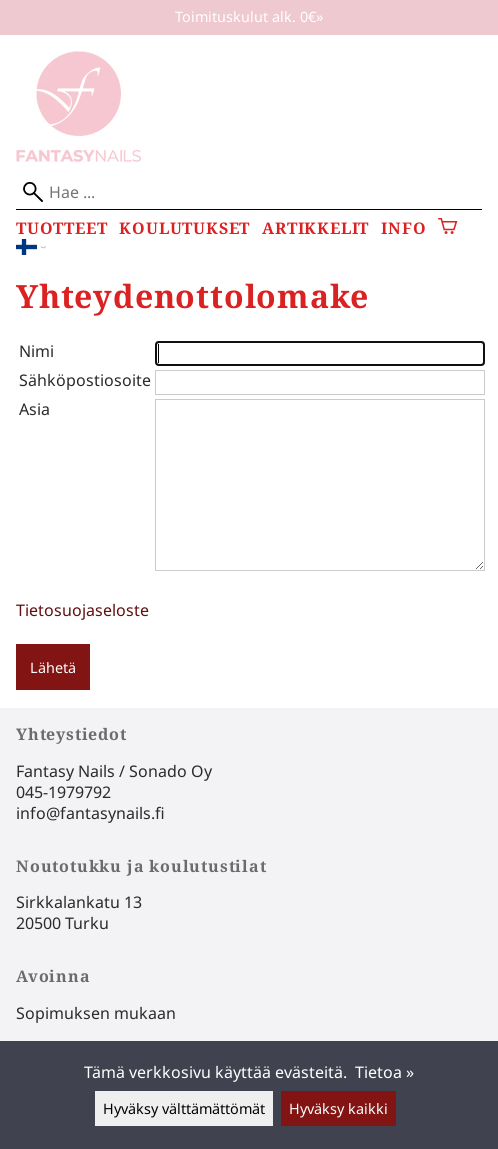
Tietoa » (384, 1072)
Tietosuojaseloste (82, 610)
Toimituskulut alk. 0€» (249, 16)
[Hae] (249, 192)
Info (403, 228)
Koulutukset (184, 228)
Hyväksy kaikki (338, 1108)
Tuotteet (61, 228)
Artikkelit (315, 228)
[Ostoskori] (447, 228)
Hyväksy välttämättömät (184, 1108)
